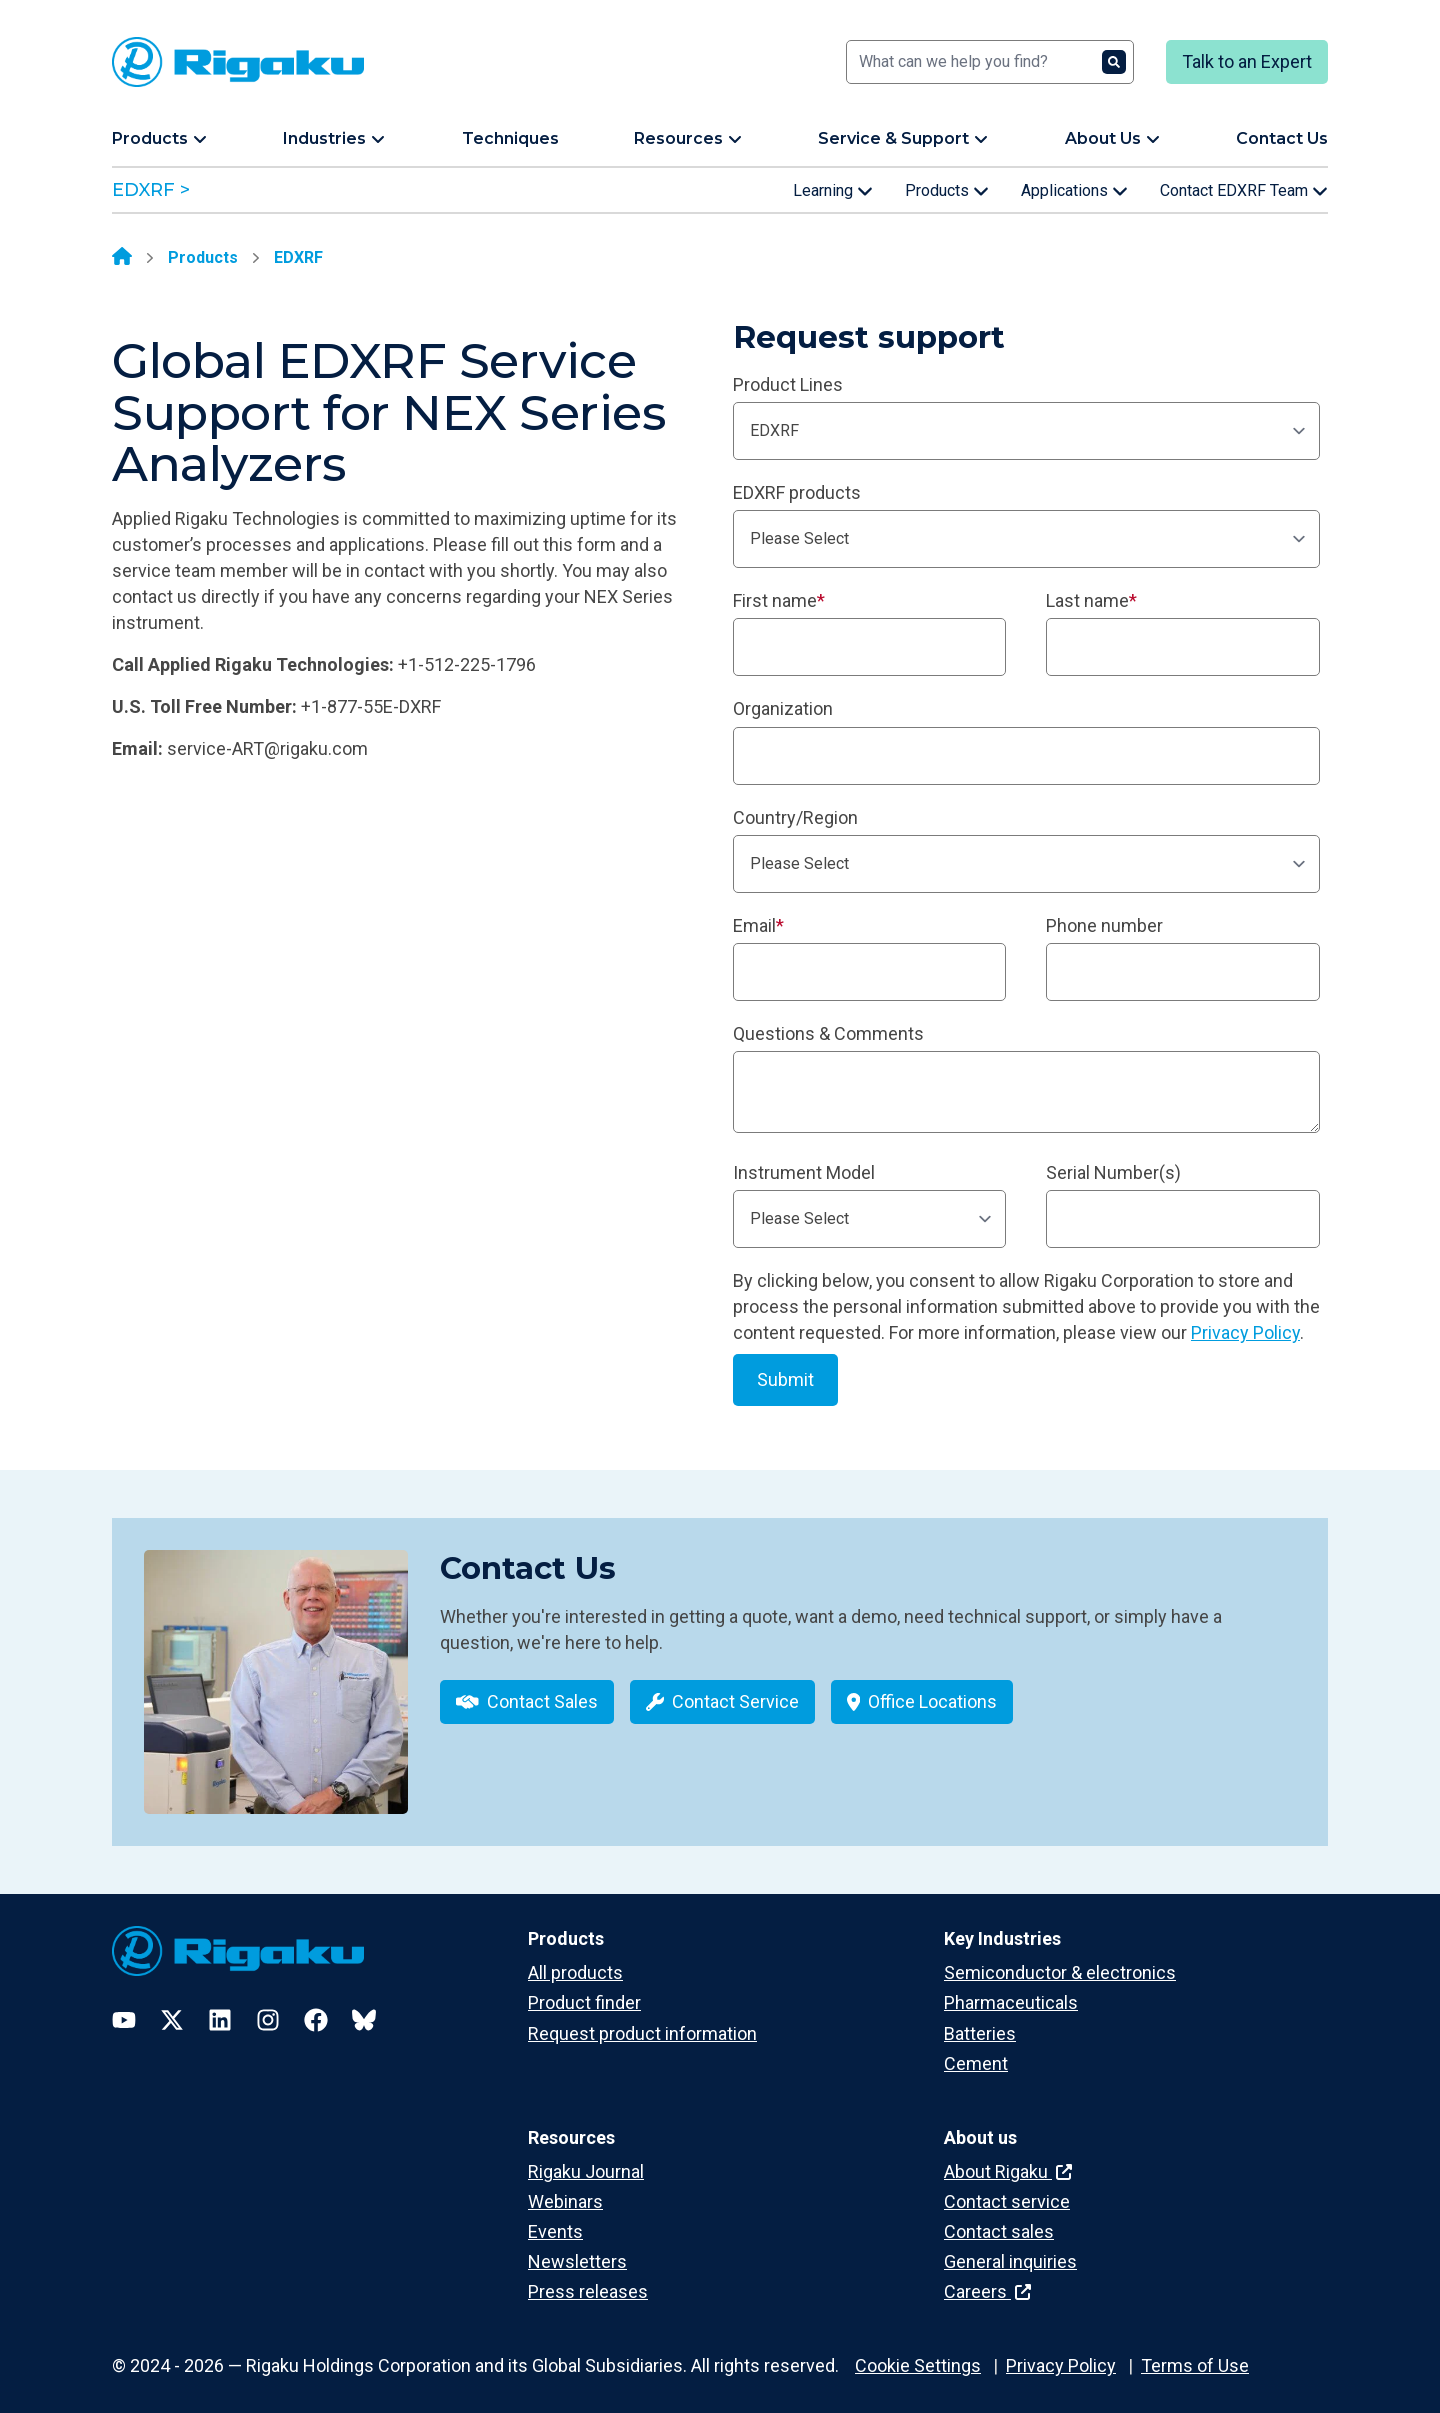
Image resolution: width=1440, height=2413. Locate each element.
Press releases (588, 2277)
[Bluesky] (364, 2006)
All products (575, 1958)
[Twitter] (172, 2006)
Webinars (565, 2187)
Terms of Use (1195, 2351)
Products (947, 191)
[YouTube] (124, 2006)
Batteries (980, 2019)
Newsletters (577, 2247)
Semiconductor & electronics (1060, 1958)
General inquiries (1010, 2247)
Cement (976, 2049)
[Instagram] (268, 2006)
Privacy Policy (1245, 1332)
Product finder (584, 1989)
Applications (1074, 191)
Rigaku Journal (586, 2157)
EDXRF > (151, 190)
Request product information (642, 2019)
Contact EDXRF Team (1244, 191)
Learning (833, 191)
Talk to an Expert (1247, 61)
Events (555, 2217)
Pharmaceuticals (1011, 1989)
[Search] (990, 62)
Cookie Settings (918, 2351)
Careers (987, 2277)
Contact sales (999, 2217)
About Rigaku (1008, 2157)
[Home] (122, 258)
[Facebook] (316, 2006)
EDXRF (298, 257)
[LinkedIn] (220, 2006)
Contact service (1007, 2187)
